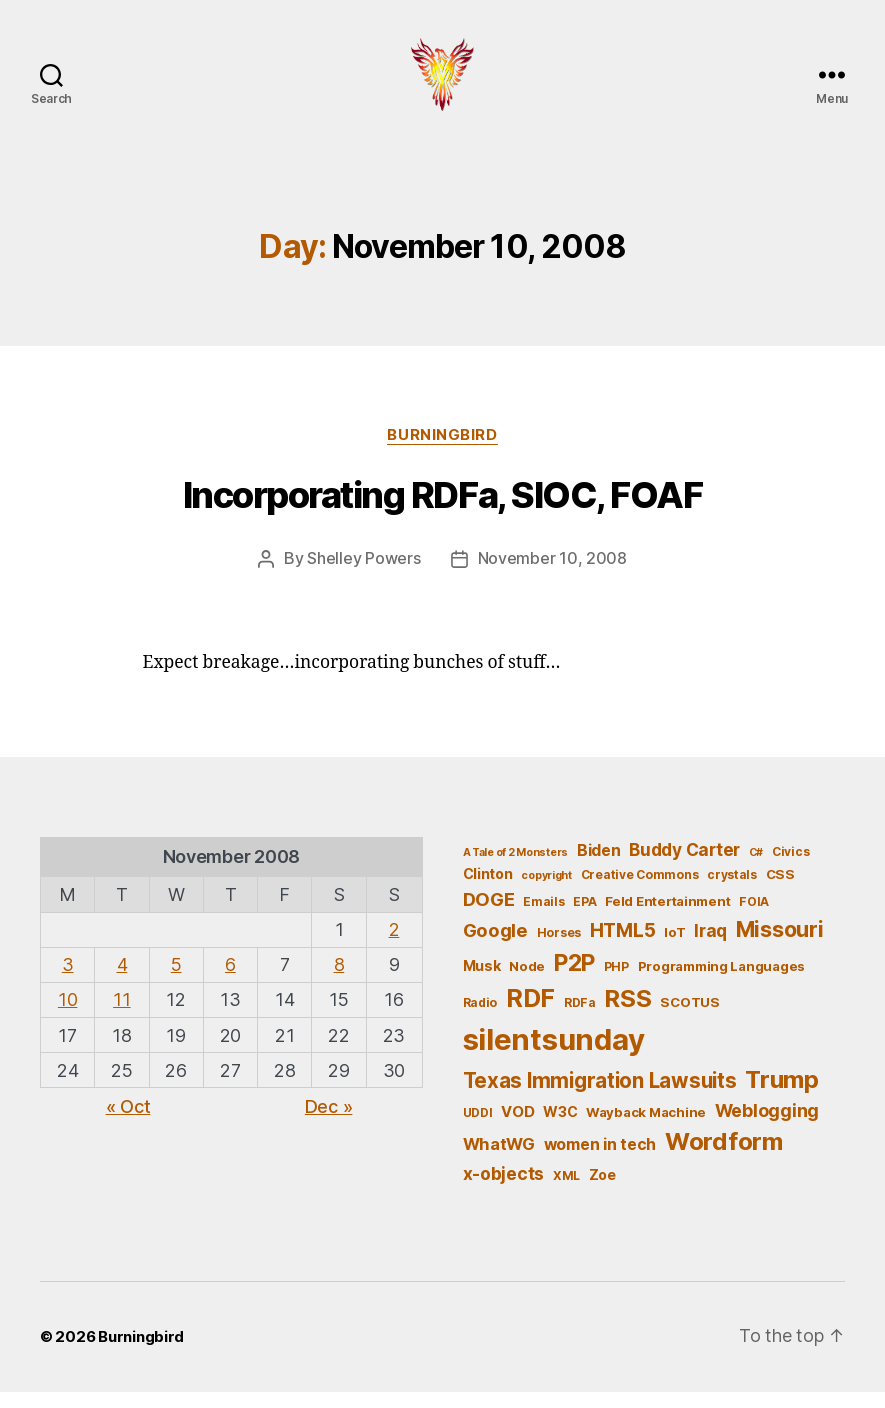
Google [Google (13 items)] (495, 946)
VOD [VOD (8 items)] (517, 1128)
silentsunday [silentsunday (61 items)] (554, 1054)
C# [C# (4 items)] (756, 868)
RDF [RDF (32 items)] (530, 1014)
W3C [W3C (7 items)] (560, 1127)
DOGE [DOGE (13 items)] (489, 914)
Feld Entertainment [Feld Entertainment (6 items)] (667, 916)
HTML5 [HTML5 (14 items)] (623, 946)
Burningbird (442, 451)
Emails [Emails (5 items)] (543, 916)
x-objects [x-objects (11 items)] (504, 1188)
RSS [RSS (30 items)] (627, 1014)
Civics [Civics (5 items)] (790, 867)
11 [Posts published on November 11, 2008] (121, 1015)
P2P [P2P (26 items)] (574, 978)
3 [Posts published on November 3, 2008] (68, 980)
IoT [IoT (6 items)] (674, 948)
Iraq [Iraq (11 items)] (710, 946)
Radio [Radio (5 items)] (480, 1018)
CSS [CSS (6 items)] (780, 890)
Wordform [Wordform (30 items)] (724, 1157)
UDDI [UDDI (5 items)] (478, 1128)
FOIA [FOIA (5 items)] (754, 916)
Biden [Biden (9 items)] (599, 866)
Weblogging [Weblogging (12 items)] (767, 1126)
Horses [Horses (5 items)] (559, 948)
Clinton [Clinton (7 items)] (488, 889)
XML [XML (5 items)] (566, 1190)
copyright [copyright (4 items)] (546, 891)
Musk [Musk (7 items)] (482, 980)
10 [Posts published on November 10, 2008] (67, 1015)
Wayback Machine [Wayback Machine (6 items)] (646, 1128)
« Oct (128, 1122)
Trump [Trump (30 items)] (782, 1094)
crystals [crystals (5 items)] (732, 890)
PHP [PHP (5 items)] (616, 981)
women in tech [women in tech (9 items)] (600, 1160)
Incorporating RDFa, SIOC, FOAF (442, 512)
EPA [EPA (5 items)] (584, 916)
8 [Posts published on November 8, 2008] (339, 980)
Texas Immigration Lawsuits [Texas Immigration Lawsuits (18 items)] (600, 1095)
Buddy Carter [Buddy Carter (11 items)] (684, 865)
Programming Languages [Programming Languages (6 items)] (721, 981)
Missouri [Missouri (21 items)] (780, 945)
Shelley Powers (363, 575)
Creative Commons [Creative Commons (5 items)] (640, 890)
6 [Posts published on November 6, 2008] (230, 980)
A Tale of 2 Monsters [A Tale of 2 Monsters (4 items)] (516, 868)
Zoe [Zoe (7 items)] (602, 1189)
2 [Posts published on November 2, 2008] (394, 945)
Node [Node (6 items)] (527, 981)
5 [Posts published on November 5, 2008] (176, 980)
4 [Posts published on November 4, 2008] (122, 980)
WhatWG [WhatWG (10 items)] (499, 1160)
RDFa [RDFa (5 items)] (580, 1018)
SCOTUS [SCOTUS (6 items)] (689, 1018)
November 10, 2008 (552, 575)
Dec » (329, 1122)
